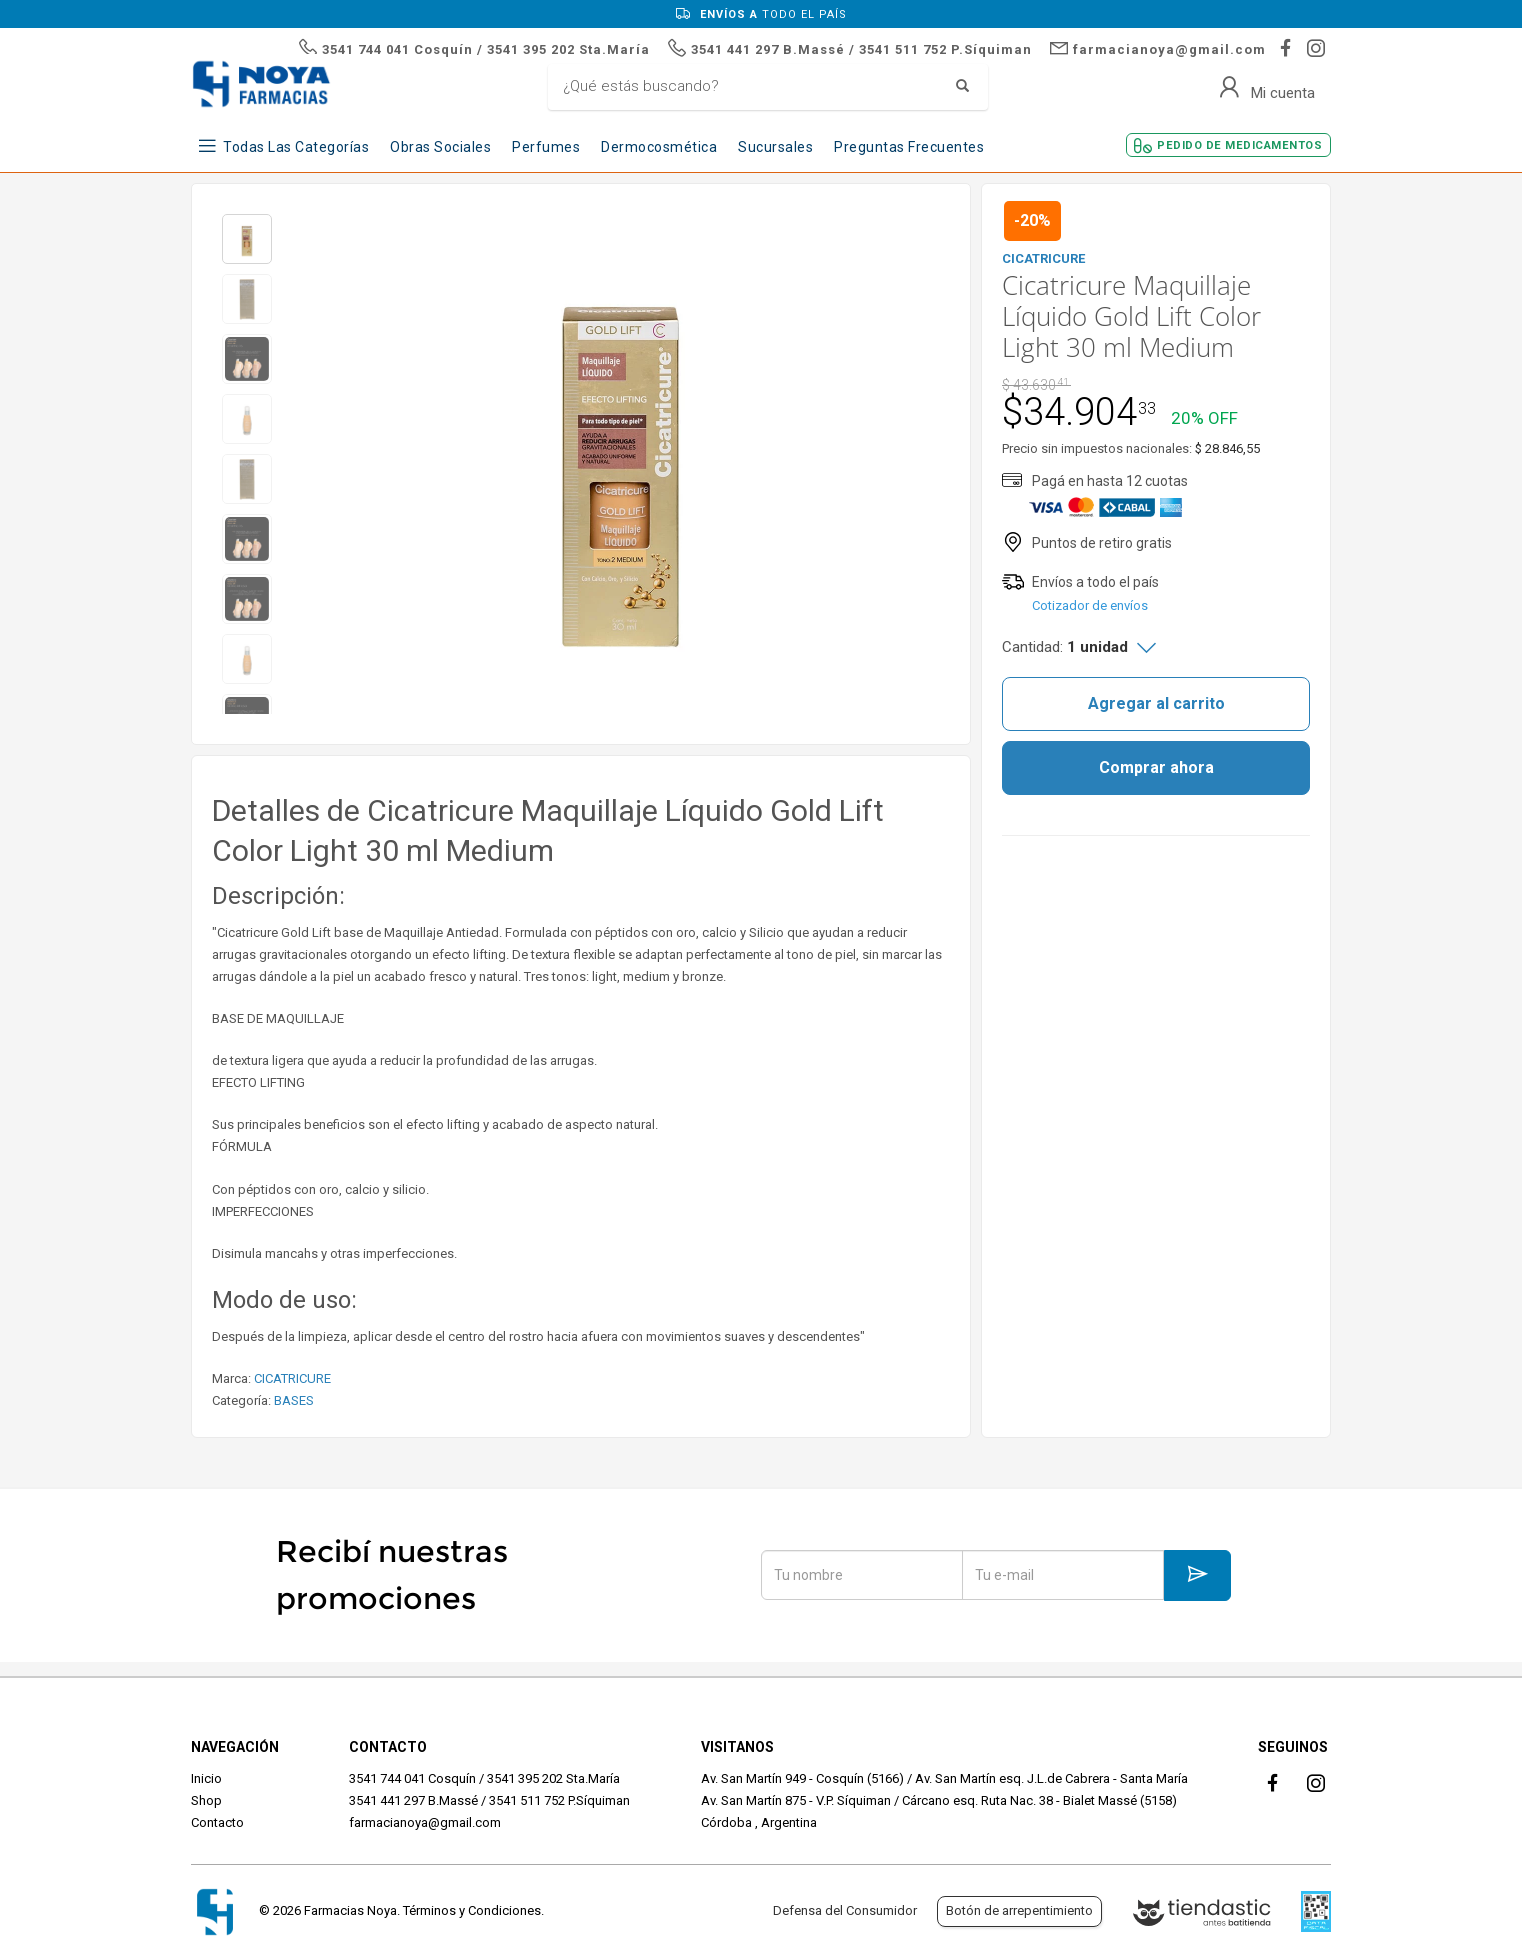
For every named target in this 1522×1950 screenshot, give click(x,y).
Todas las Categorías (296, 147)
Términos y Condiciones (472, 1910)
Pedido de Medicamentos (1239, 145)
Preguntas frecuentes (909, 147)
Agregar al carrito (1156, 703)
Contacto (217, 1822)
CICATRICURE (292, 1378)
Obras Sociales (440, 147)
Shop (206, 1800)
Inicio (206, 1778)
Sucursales (775, 147)
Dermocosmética (659, 147)
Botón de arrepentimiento (1019, 1910)
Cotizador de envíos (1090, 605)
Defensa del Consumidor (845, 1910)
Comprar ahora (1156, 767)
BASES (294, 1400)
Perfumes (546, 147)
